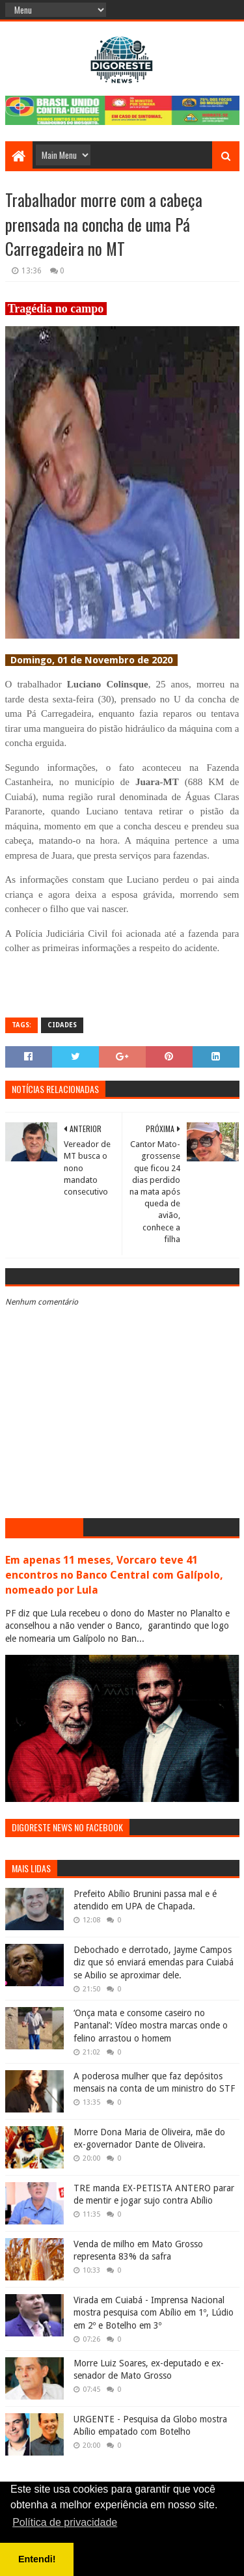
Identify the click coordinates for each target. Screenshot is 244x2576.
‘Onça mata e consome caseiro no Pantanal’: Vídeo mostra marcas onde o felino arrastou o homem (151, 2025)
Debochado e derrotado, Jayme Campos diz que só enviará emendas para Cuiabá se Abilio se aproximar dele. (154, 1962)
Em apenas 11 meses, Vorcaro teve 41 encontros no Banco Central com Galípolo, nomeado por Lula (114, 1575)
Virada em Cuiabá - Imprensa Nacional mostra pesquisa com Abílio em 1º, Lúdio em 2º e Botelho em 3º (154, 2313)
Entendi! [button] (37, 2559)
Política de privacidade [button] (64, 2522)
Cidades (62, 1025)
